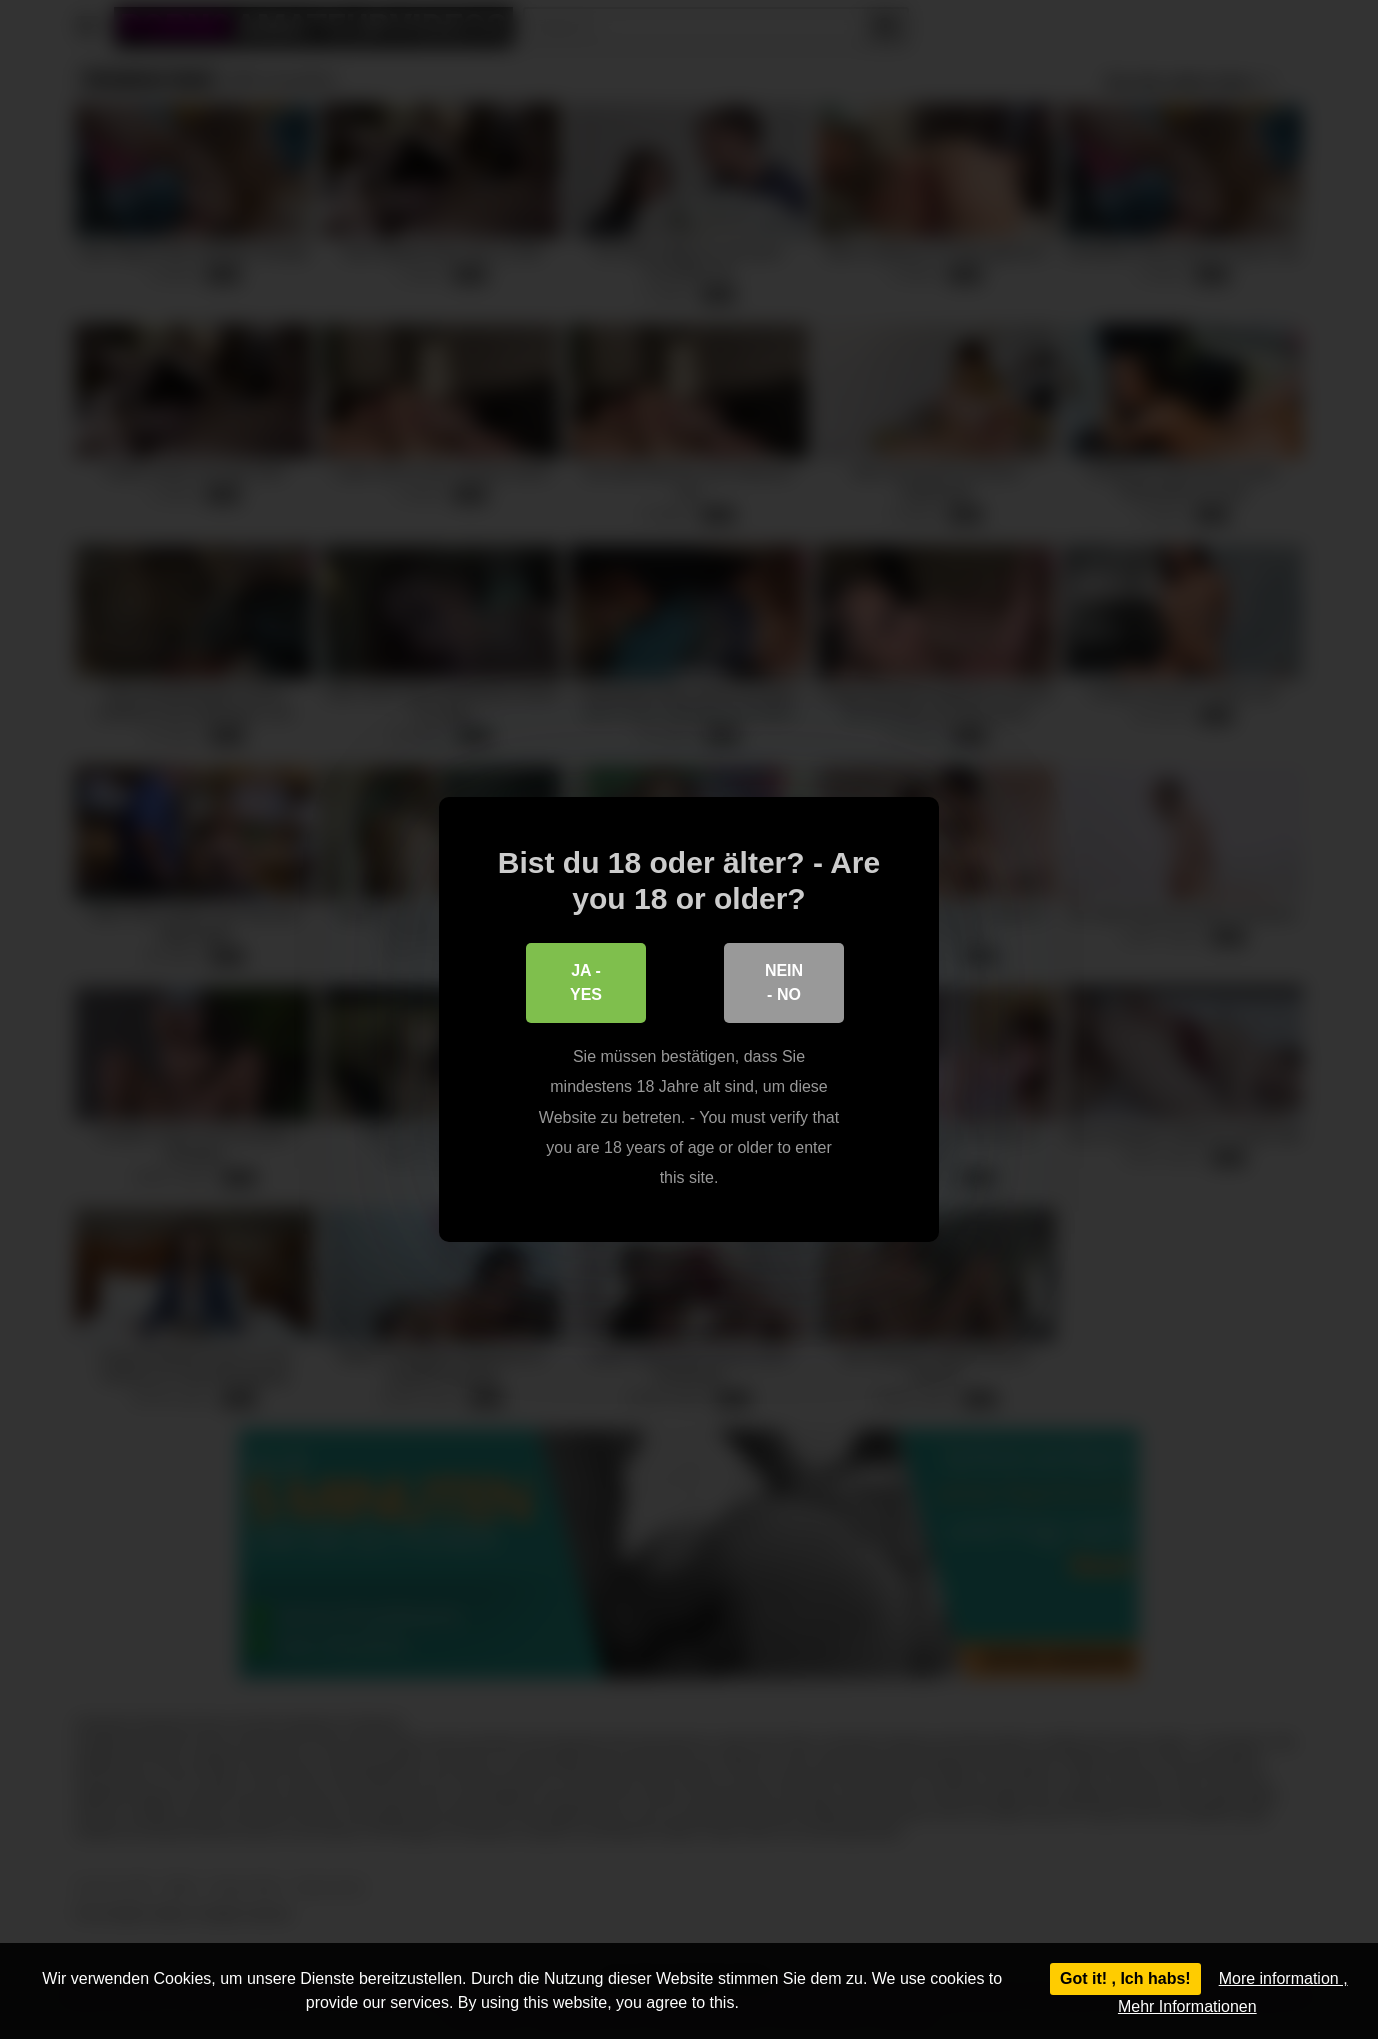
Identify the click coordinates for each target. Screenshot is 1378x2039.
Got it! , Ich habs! (1125, 1978)
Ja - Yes (586, 982)
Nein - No (784, 982)
